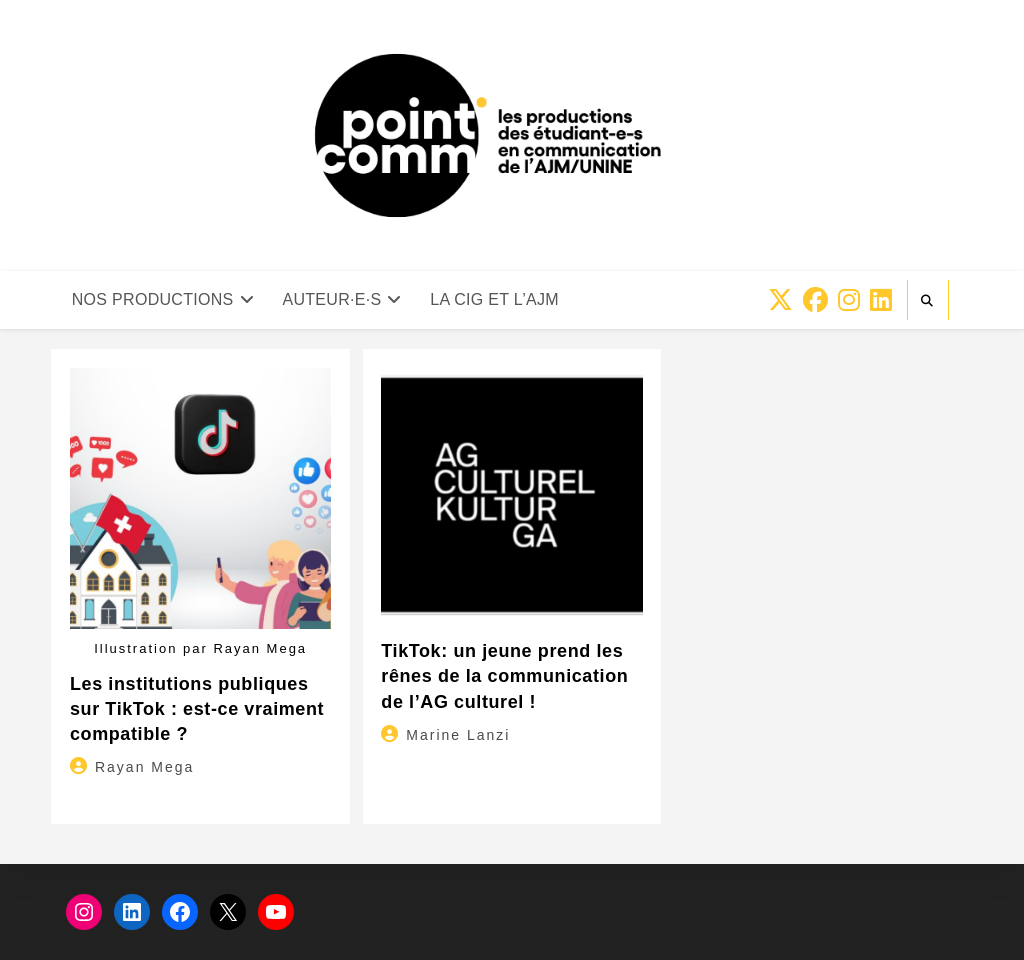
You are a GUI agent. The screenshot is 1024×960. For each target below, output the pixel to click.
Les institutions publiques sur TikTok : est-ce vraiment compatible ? (197, 709)
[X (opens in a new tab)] (780, 300)
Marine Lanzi (458, 735)
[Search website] (928, 301)
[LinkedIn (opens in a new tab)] (881, 300)
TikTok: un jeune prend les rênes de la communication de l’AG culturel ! (504, 676)
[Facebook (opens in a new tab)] (815, 300)
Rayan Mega (144, 767)
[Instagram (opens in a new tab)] (849, 300)
